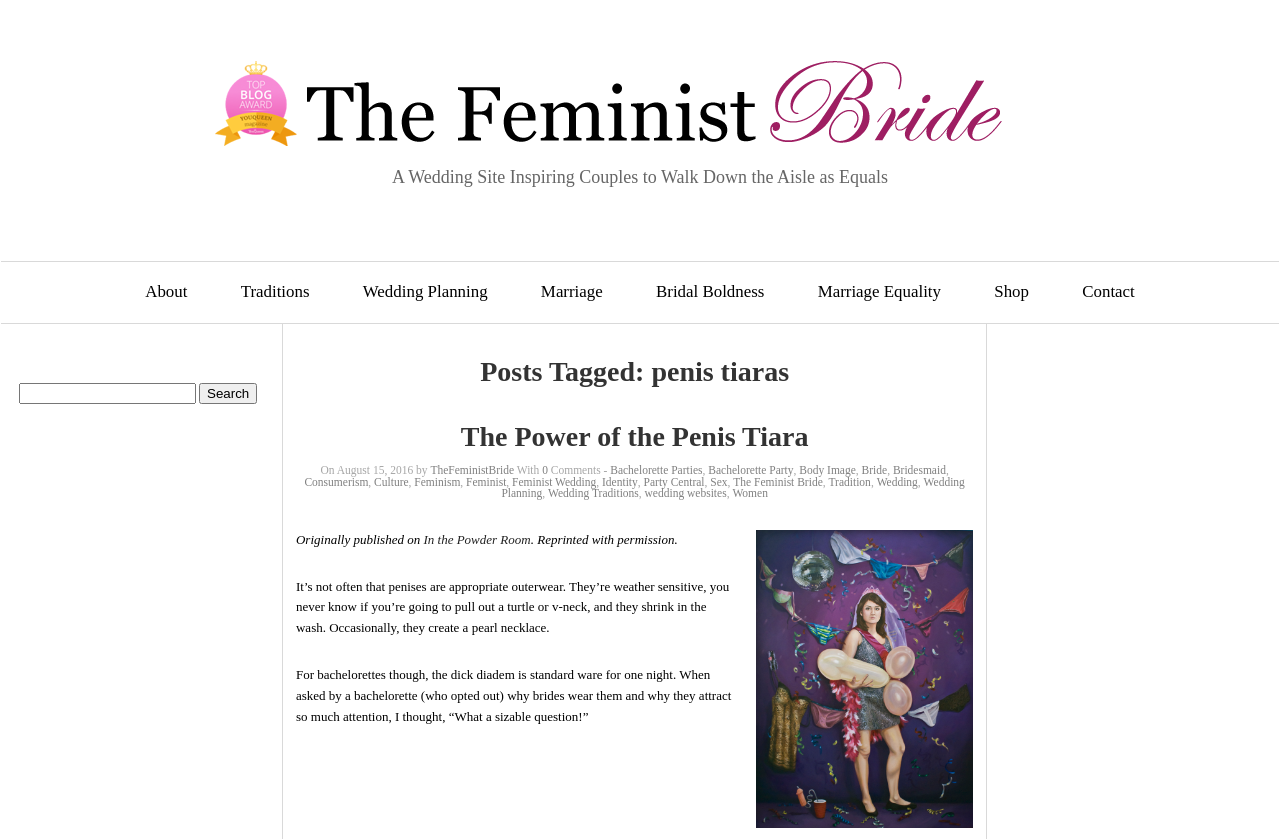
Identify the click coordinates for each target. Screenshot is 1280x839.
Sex (718, 482)
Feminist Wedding (554, 482)
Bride (875, 470)
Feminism (437, 482)
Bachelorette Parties (656, 470)
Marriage (572, 291)
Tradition (849, 482)
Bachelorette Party (750, 470)
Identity (620, 482)
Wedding (897, 482)
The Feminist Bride (777, 482)
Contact (1108, 291)
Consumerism (336, 482)
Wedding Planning (425, 291)
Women (749, 493)
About (166, 291)
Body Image (827, 470)
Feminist (486, 482)
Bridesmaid (919, 470)
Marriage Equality (879, 291)
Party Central (674, 482)
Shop (1011, 291)
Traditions (275, 291)
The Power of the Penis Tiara (635, 436)
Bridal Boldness (710, 291)
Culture (391, 482)
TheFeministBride (472, 470)
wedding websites (686, 493)
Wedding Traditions (593, 493)
